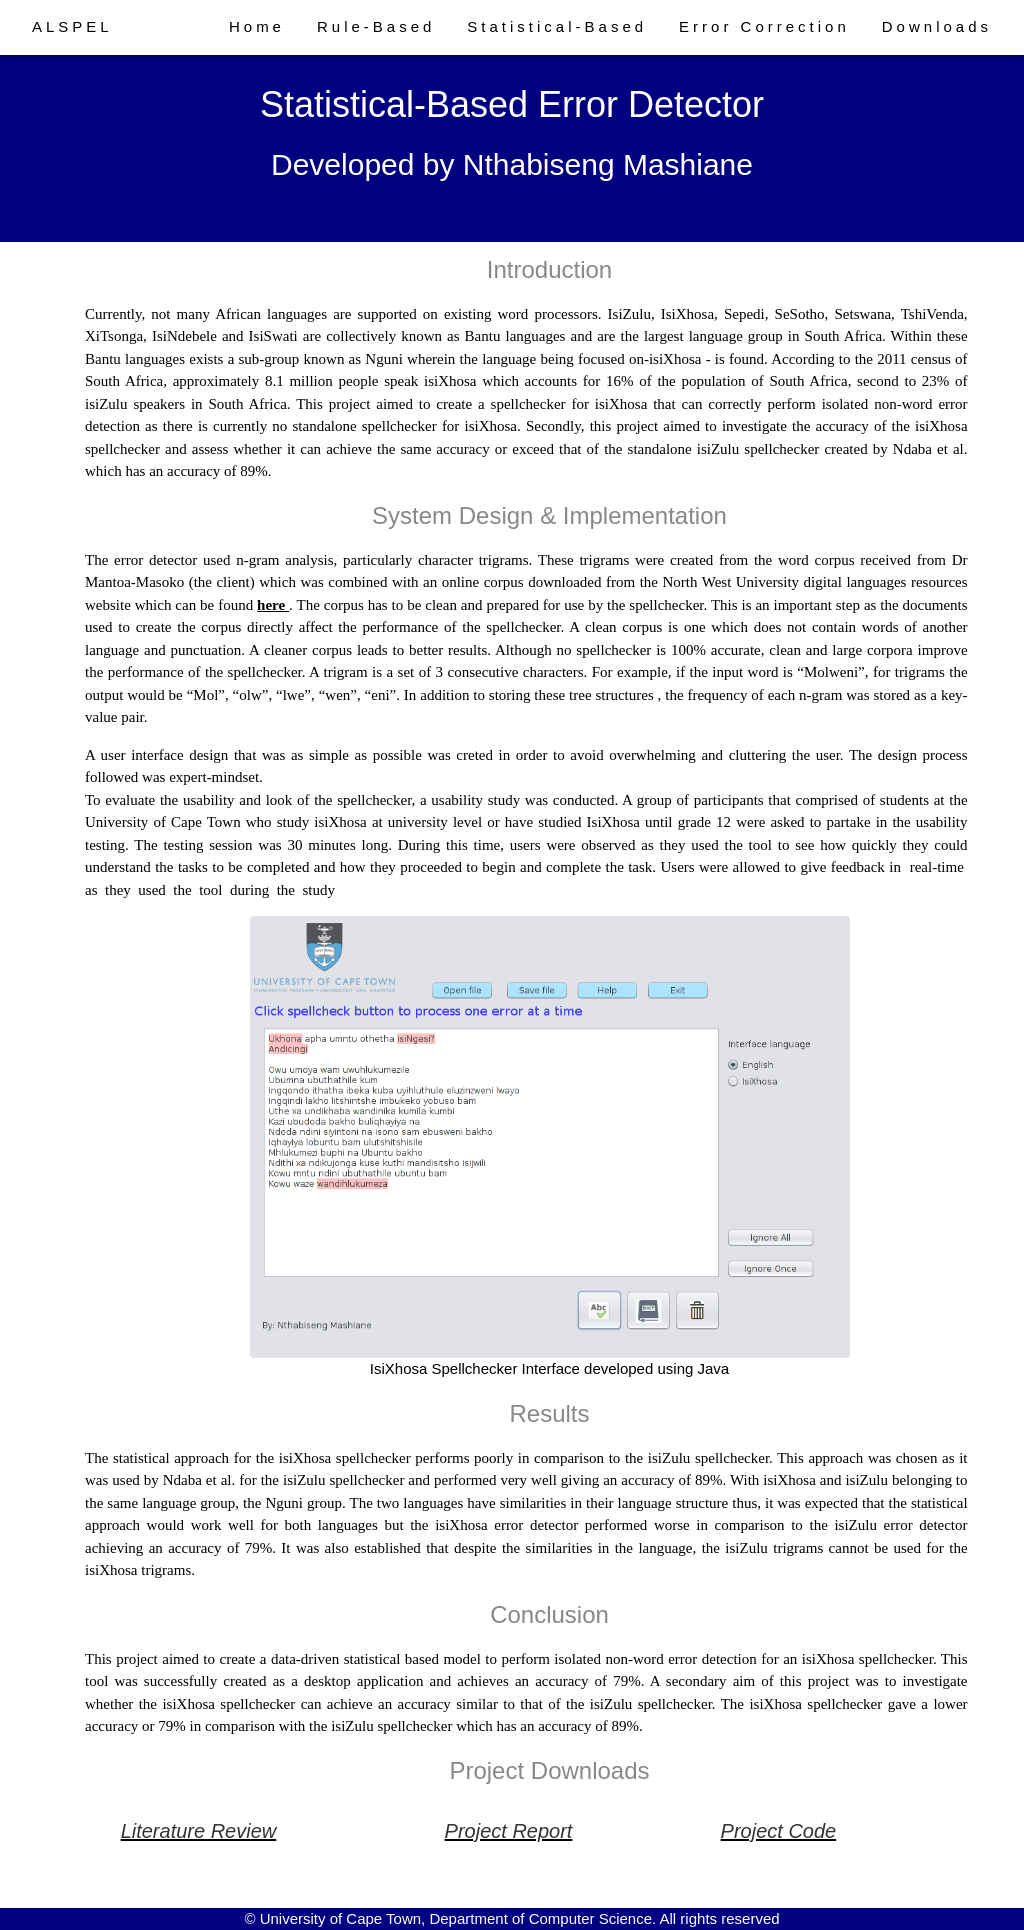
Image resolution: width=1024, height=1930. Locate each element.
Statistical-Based (557, 26)
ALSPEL (72, 26)
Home (257, 26)
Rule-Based (376, 26)
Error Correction (764, 26)
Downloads (937, 26)
